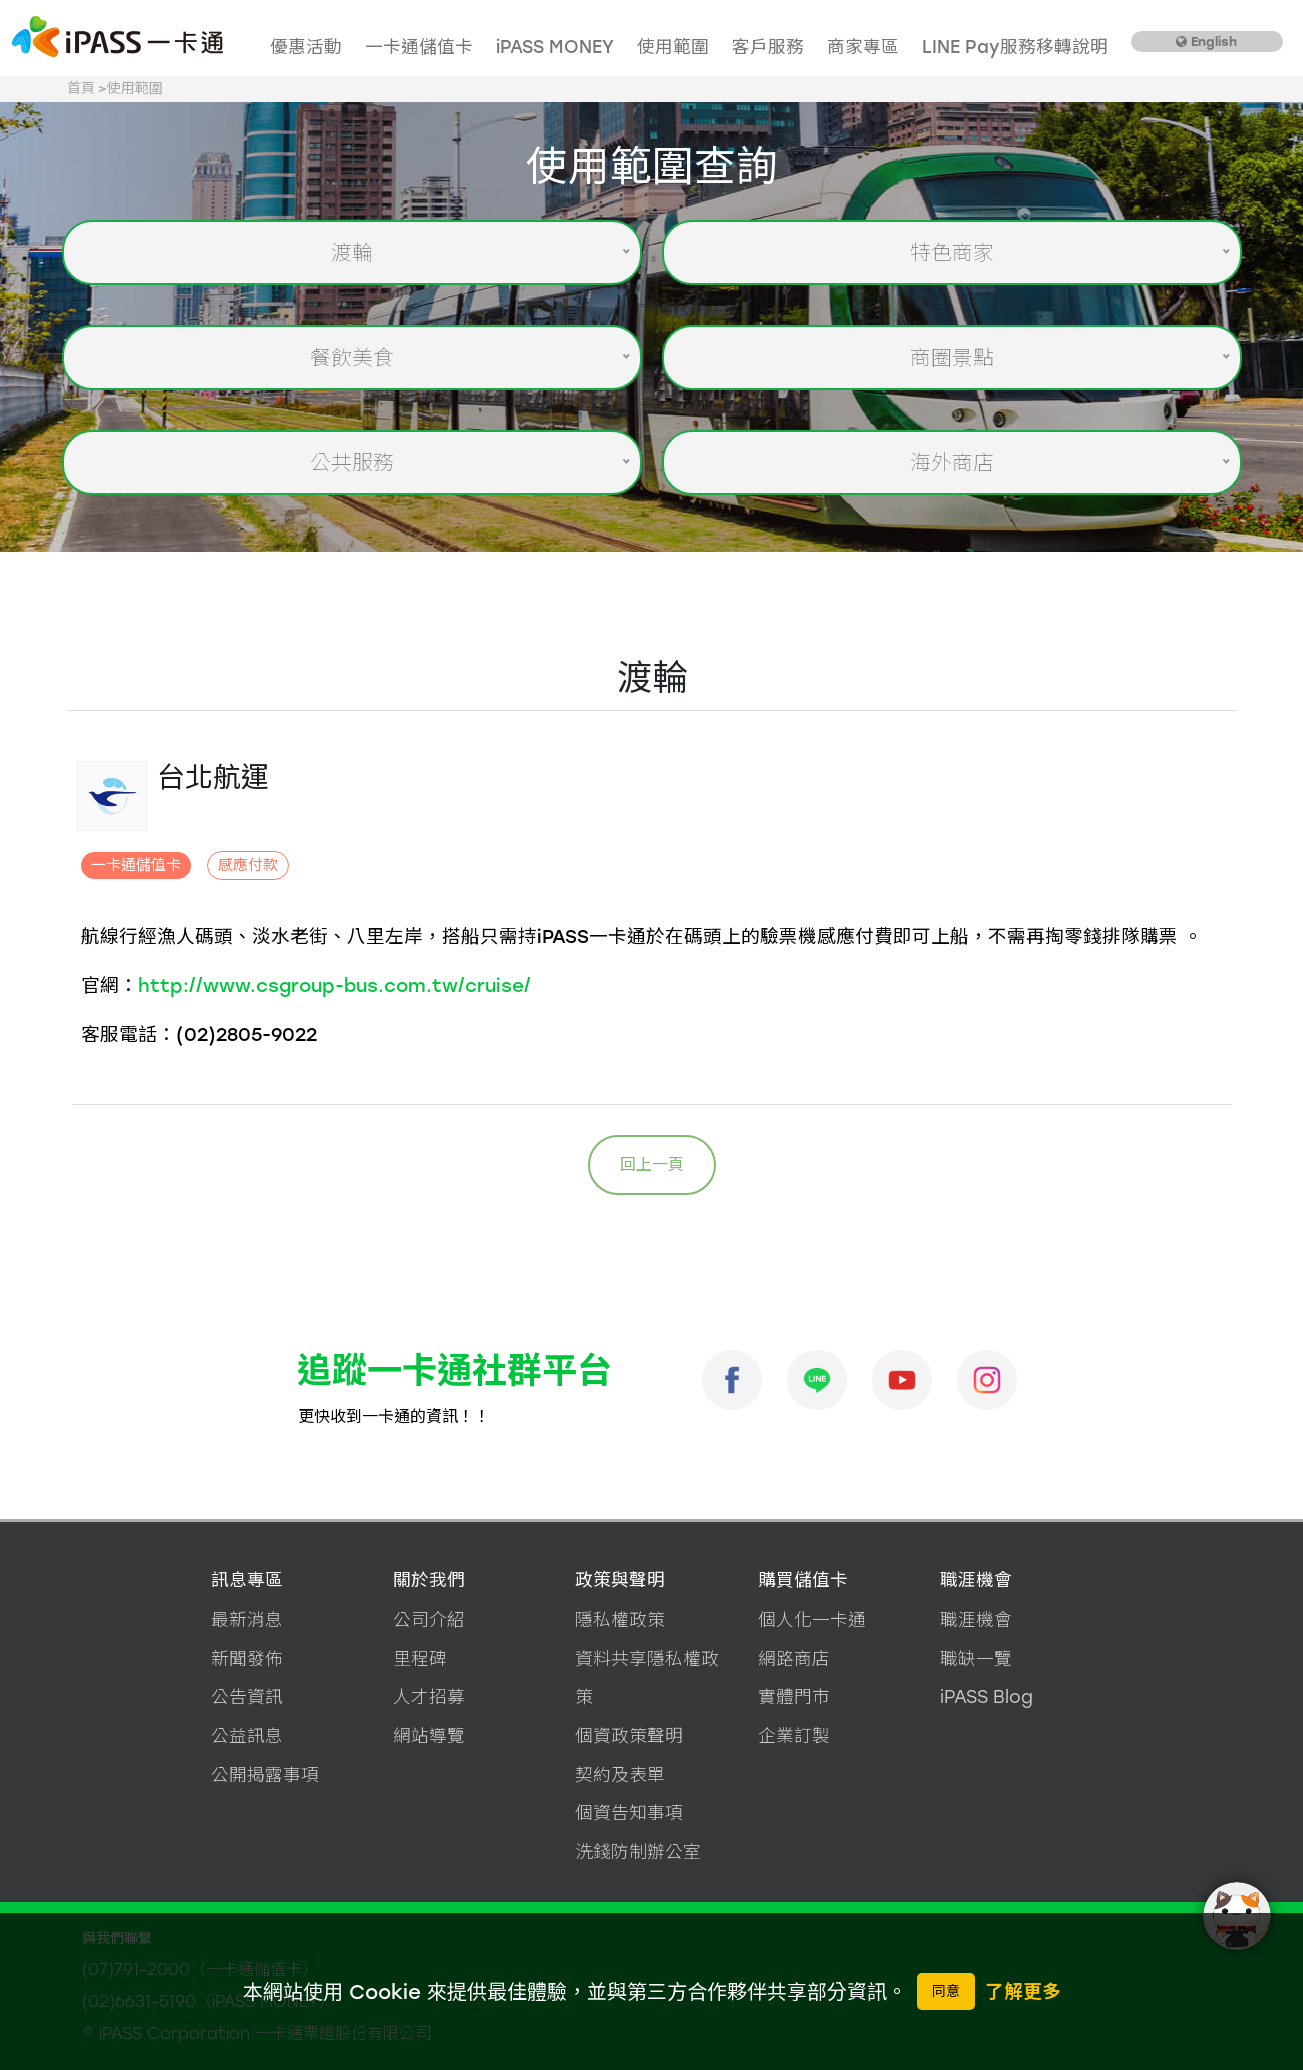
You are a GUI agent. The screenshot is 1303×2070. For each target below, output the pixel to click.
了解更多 (1023, 1991)
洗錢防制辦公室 (638, 1851)
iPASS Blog (986, 1696)
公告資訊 (247, 1696)
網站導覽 (429, 1735)
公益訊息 (247, 1735)
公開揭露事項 (265, 1774)
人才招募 (429, 1696)
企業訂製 (794, 1735)
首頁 (81, 88)
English (1206, 41)
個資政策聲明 (629, 1735)
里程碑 (420, 1658)
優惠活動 (306, 46)
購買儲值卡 (803, 1579)
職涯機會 (976, 1579)
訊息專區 (247, 1579)
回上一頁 (652, 1164)
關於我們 (429, 1579)
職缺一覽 (976, 1658)
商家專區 (863, 46)
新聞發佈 (247, 1658)
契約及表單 (620, 1774)
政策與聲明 (620, 1579)
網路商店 (794, 1658)
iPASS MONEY (555, 46)
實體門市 (794, 1696)
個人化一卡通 (812, 1619)
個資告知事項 (629, 1812)
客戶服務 (768, 46)
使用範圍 (673, 46)
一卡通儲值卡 (419, 46)
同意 (946, 1991)
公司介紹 (429, 1619)
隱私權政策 (620, 1619)
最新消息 (247, 1619)
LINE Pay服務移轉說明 (1015, 46)
